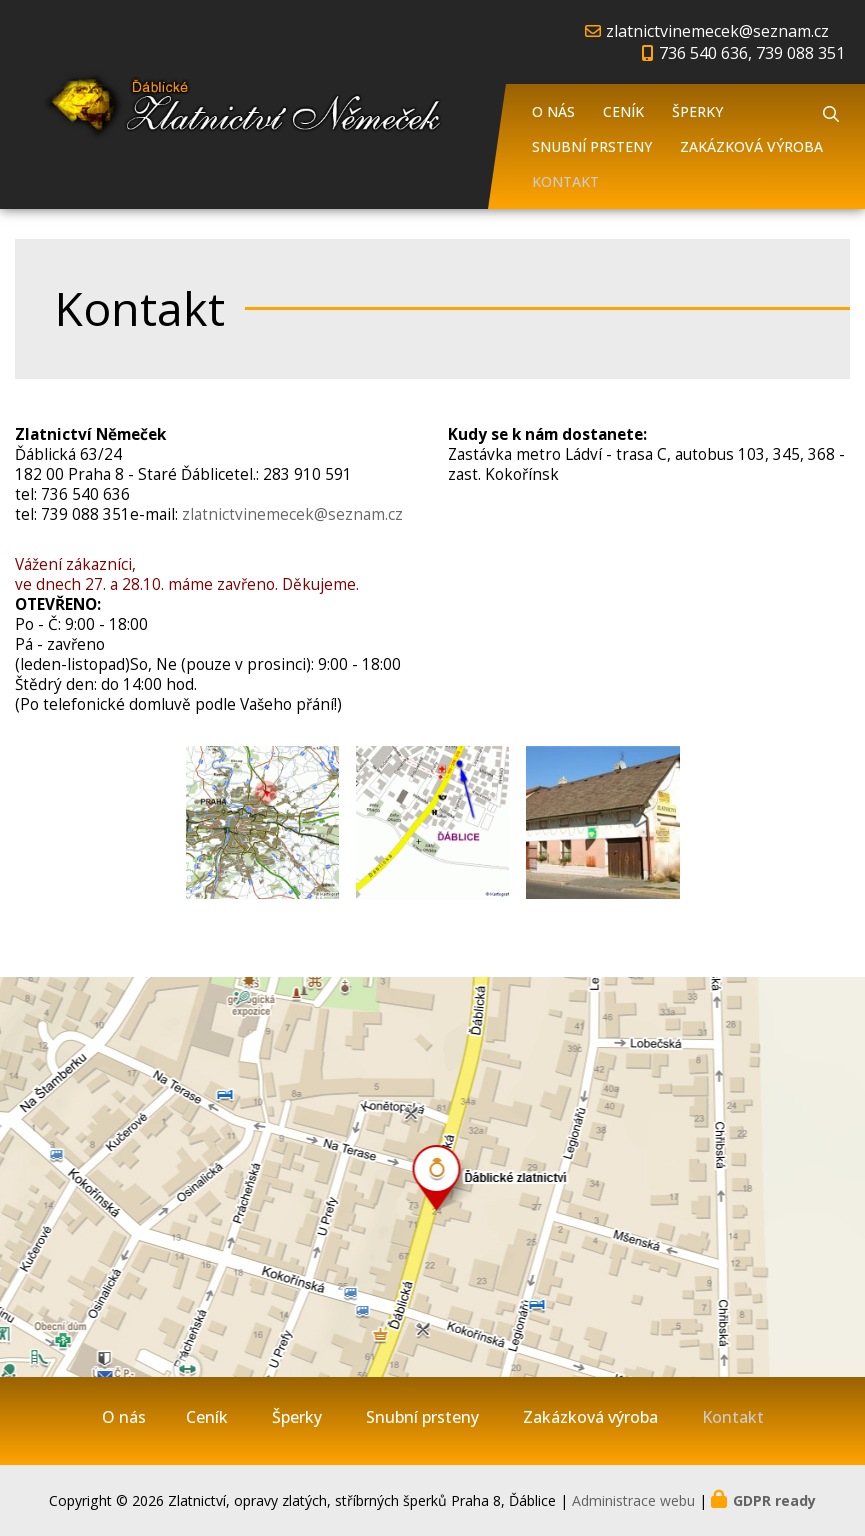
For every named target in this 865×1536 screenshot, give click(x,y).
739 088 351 (85, 514)
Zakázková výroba (751, 146)
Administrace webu (633, 1500)
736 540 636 (85, 494)
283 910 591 (307, 474)
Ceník (623, 111)
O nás (553, 111)
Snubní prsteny (592, 146)
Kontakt (565, 181)
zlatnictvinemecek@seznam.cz (717, 31)
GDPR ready (774, 1500)
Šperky (697, 111)
